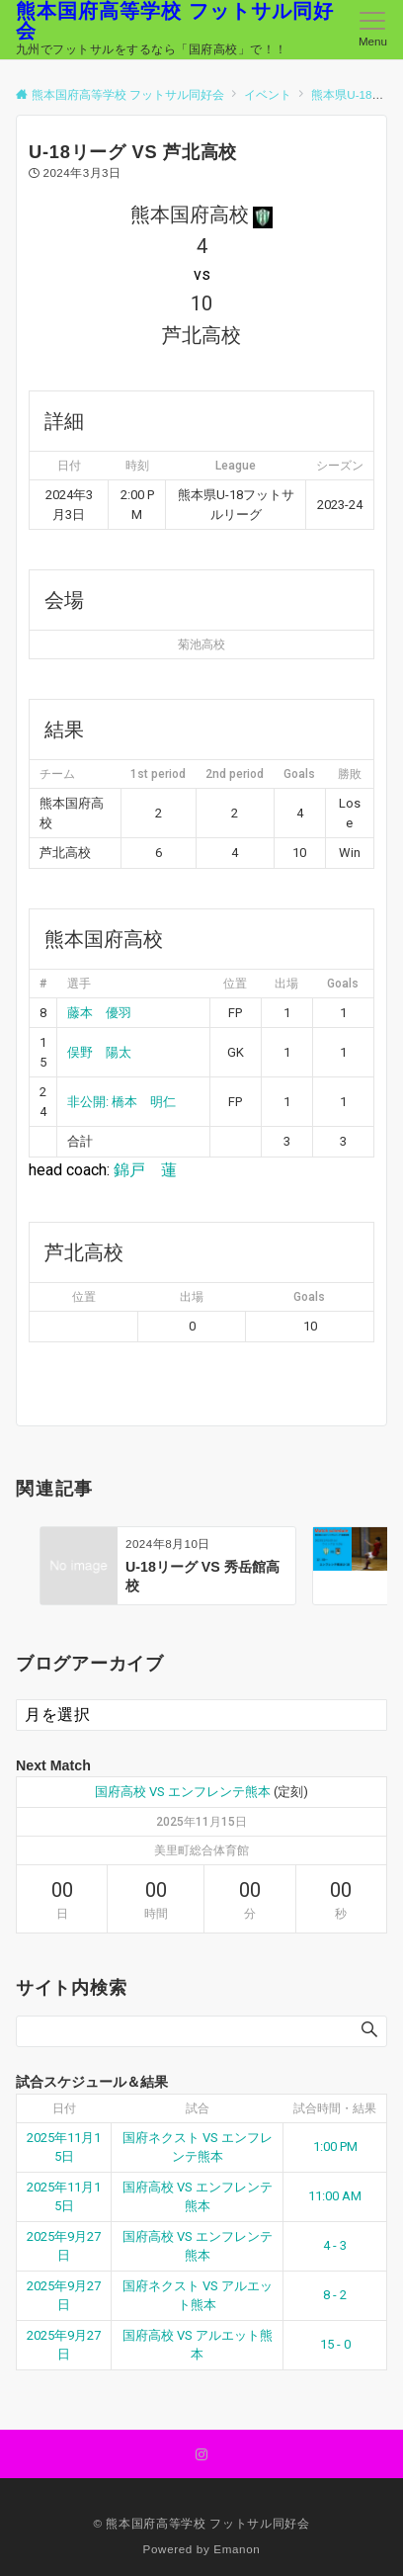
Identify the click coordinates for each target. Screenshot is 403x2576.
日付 (64, 2108)
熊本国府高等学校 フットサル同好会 (175, 21)
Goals (343, 983)
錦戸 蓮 (145, 1169)
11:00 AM (335, 2196)
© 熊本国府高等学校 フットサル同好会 (201, 2523)
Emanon (236, 2548)
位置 (235, 983)
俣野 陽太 (99, 1052)
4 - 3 (335, 2245)
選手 (79, 983)
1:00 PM (335, 2146)
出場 (286, 983)
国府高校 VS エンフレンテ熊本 (183, 1791)
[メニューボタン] (373, 29)
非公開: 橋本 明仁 (121, 1101)
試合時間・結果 (334, 2108)
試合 (197, 2108)
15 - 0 (335, 2344)
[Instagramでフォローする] (201, 2454)
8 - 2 (335, 2294)
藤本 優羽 (99, 1012)
